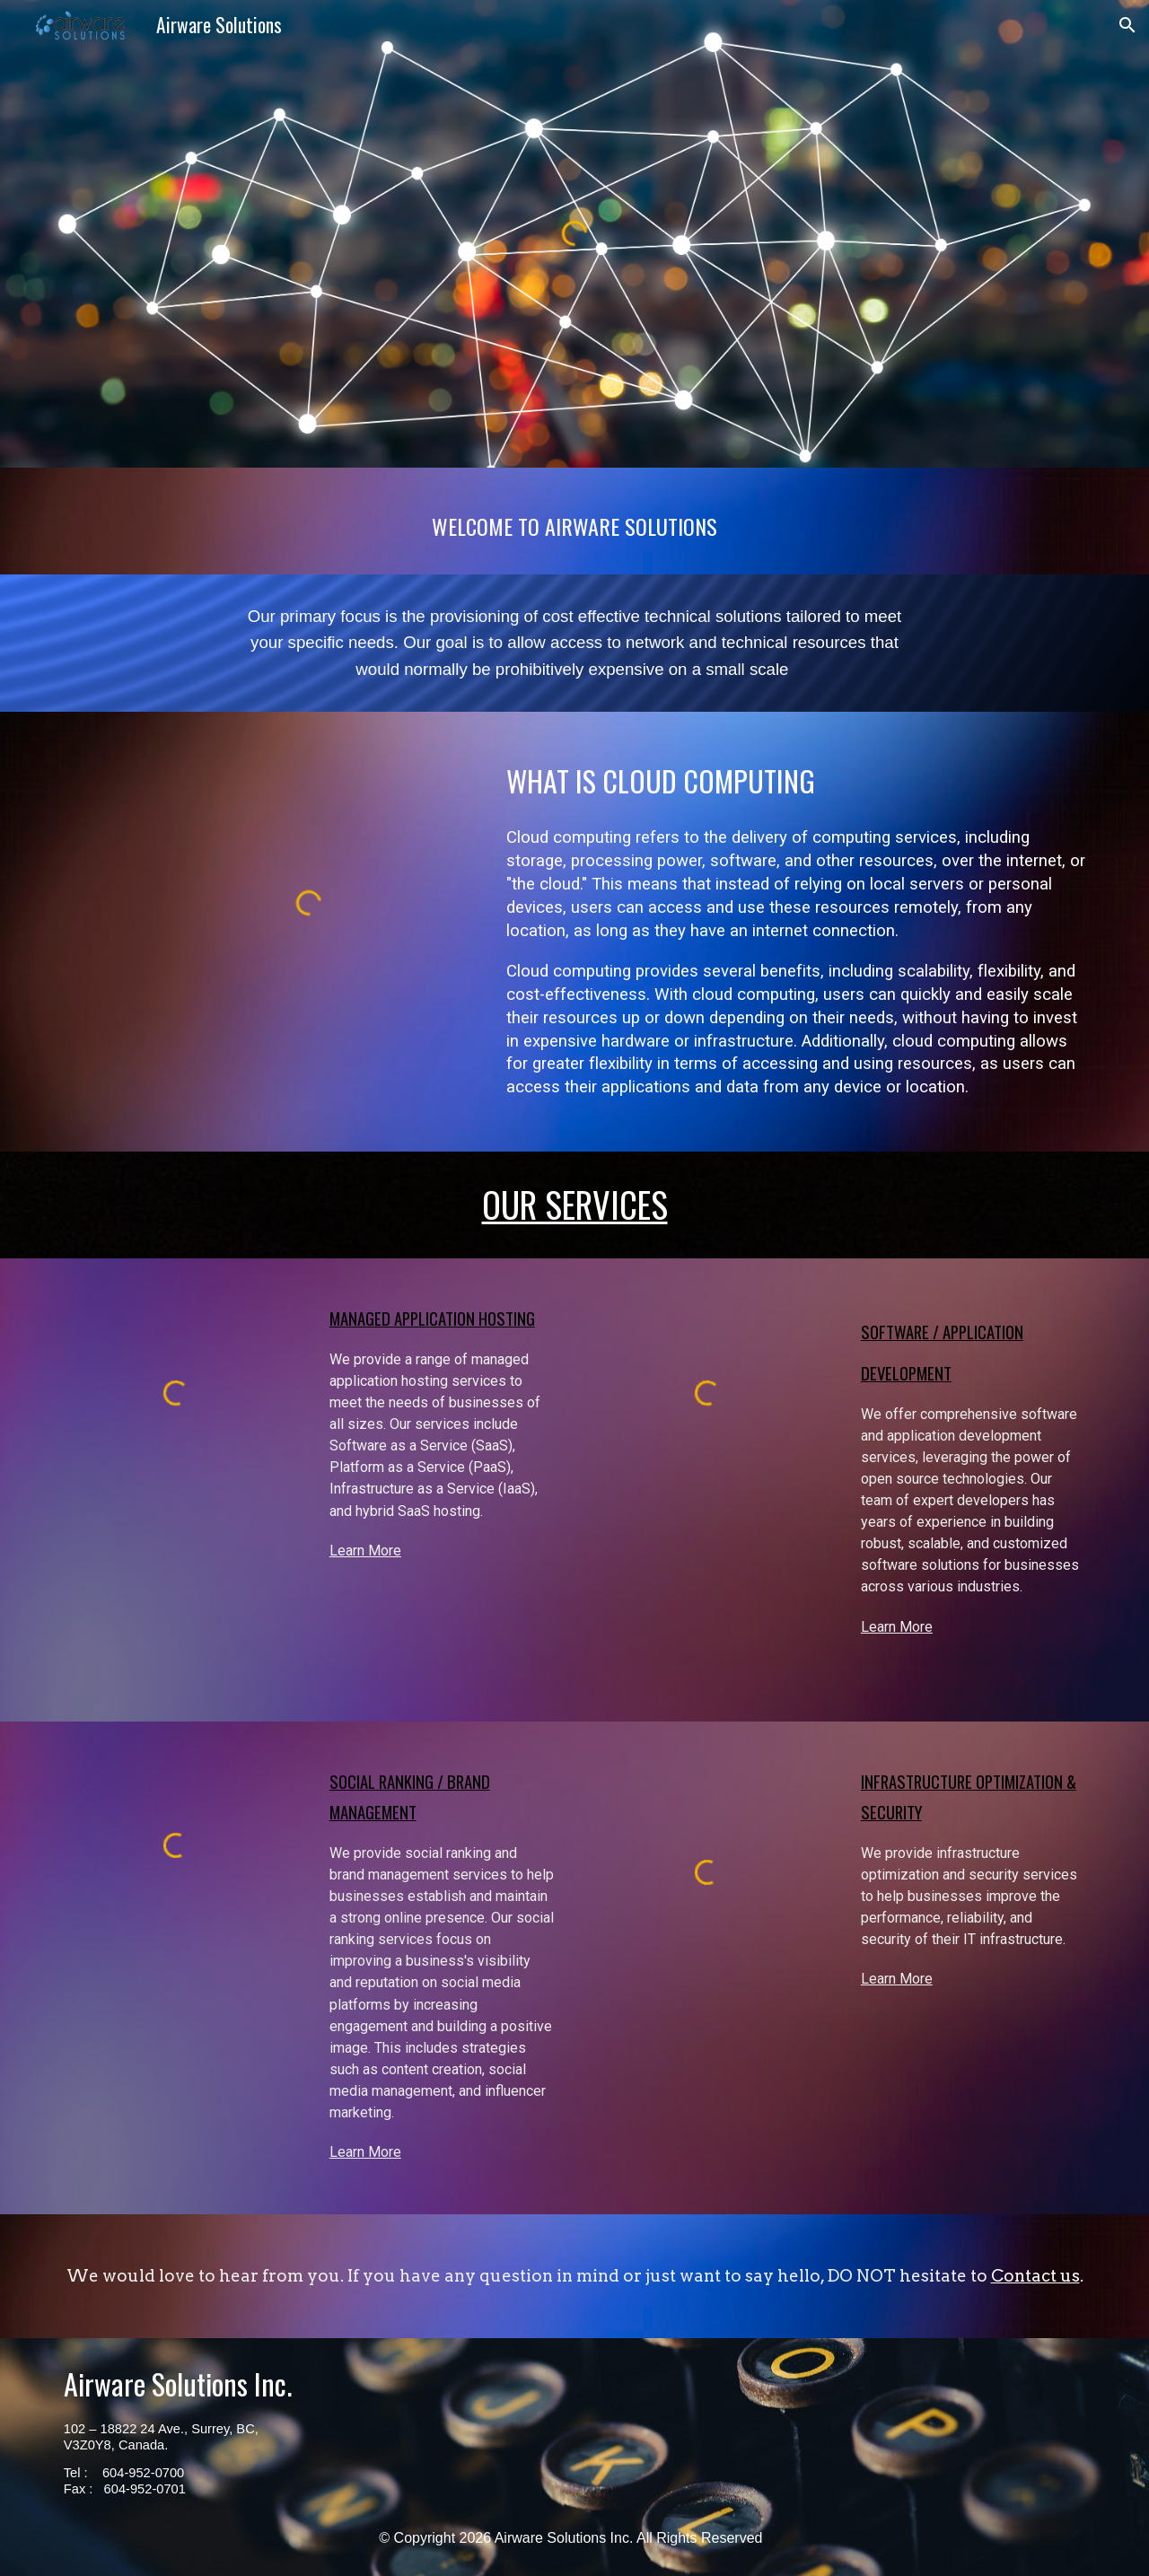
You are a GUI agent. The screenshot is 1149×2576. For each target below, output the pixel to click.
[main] (574, 521)
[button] (1127, 25)
